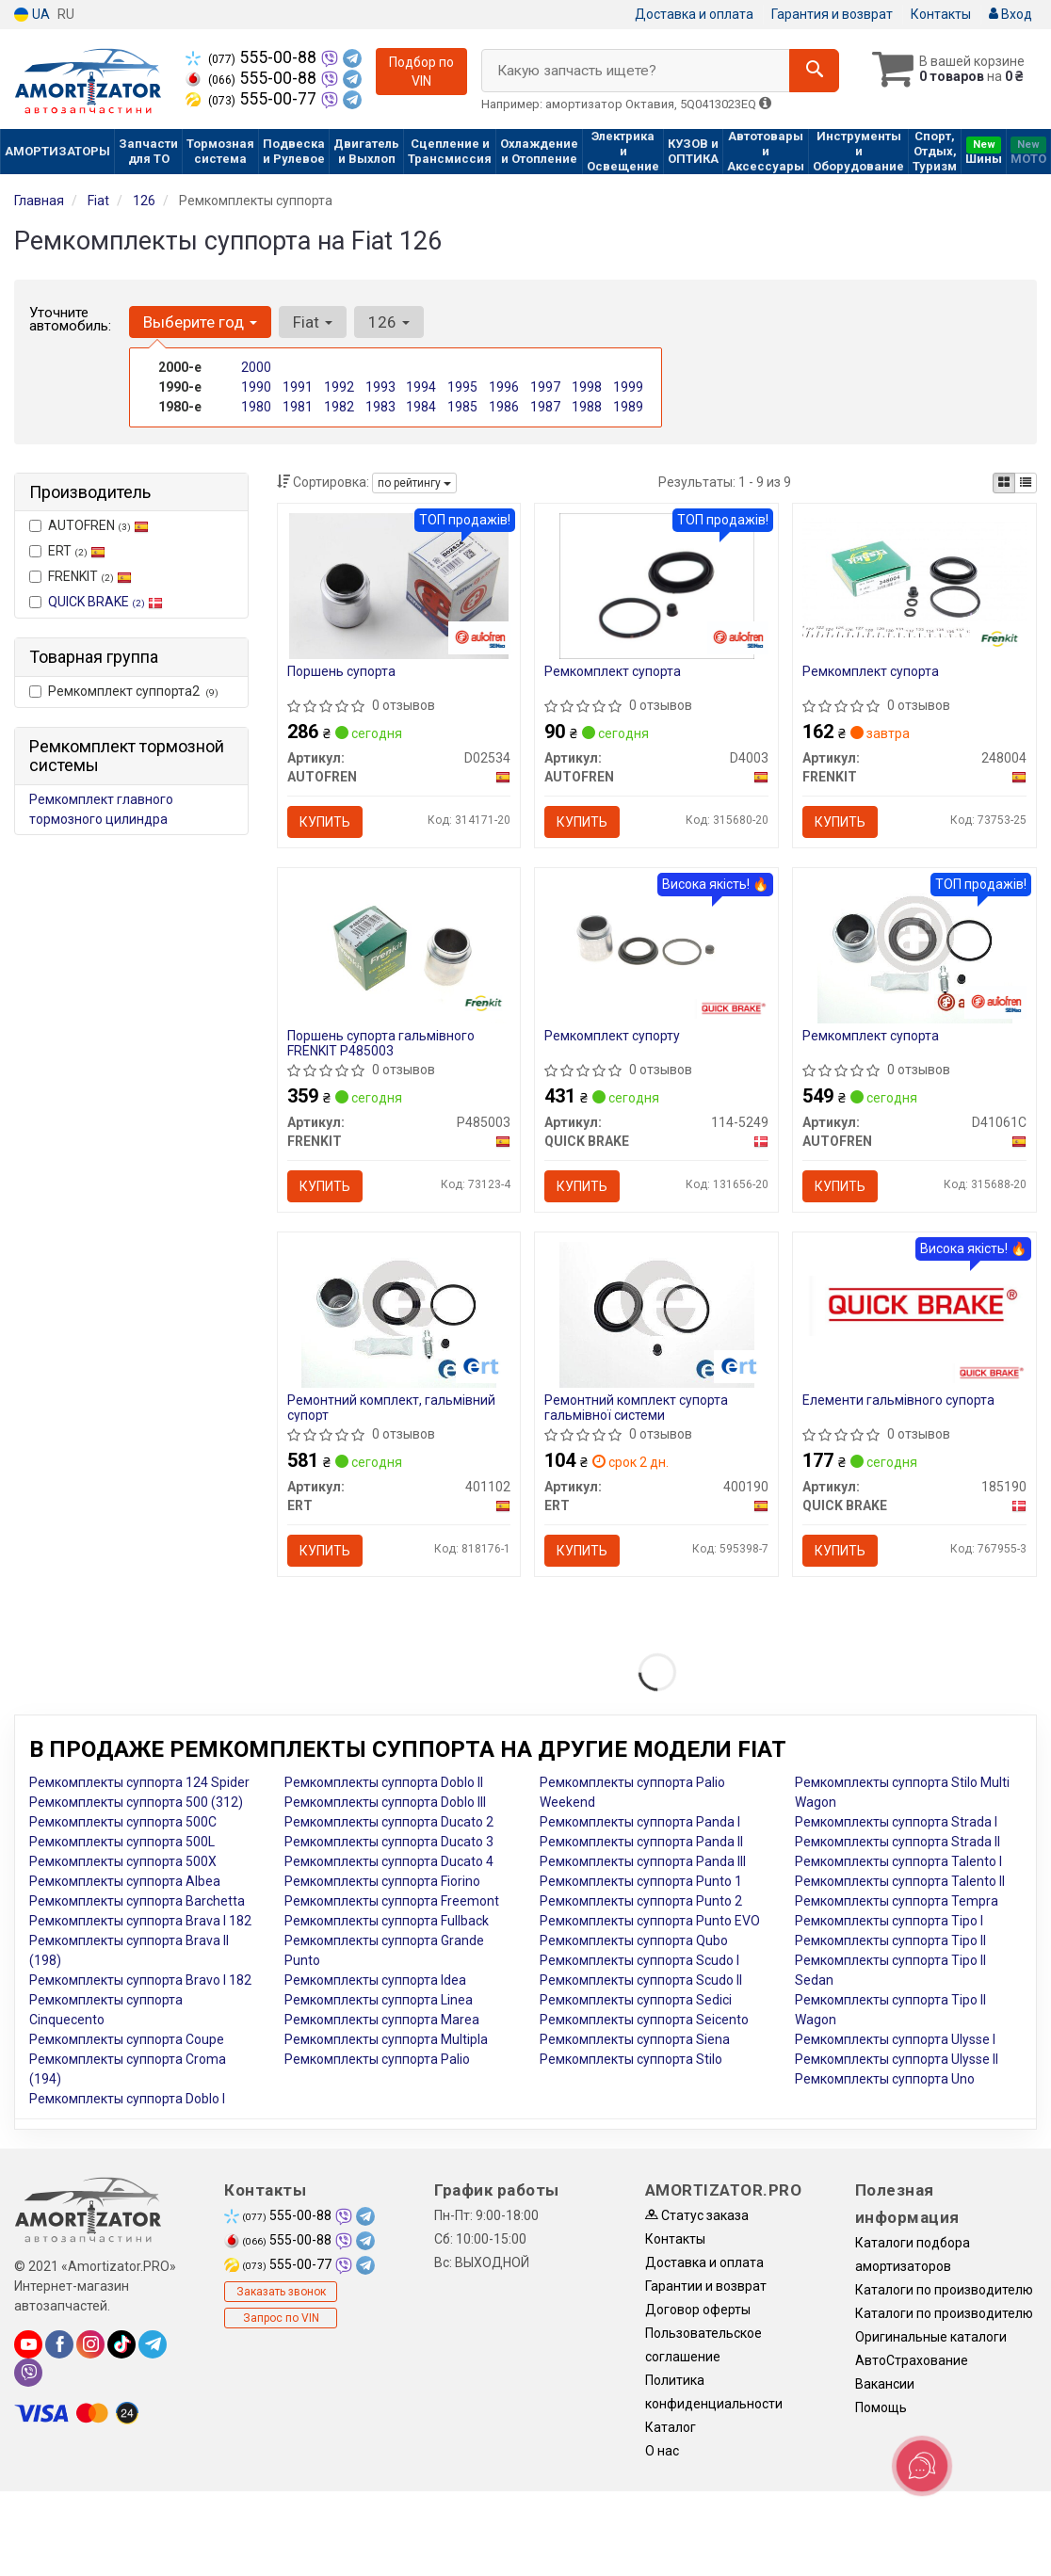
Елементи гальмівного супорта (898, 1400)
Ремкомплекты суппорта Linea (378, 1999)
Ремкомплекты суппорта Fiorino (382, 1881)
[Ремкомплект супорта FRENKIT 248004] (914, 576)
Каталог (670, 2427)
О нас (662, 2450)
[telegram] (152, 2344)
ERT (67, 550)
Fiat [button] (312, 322)
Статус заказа (697, 2215)
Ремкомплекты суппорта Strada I (896, 1821)
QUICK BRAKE (105, 601)
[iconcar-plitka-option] (1004, 483)
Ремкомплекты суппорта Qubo (634, 1940)
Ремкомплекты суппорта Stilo (631, 2059)
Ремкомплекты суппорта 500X (123, 1861)
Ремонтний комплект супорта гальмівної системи (636, 1407)
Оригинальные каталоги (931, 2336)
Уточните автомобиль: (70, 319)
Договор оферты (698, 2309)
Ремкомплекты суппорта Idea (375, 1980)
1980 (256, 406)
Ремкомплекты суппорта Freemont (391, 1900)
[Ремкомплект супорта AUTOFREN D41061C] (914, 949)
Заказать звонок (281, 2291)
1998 (587, 386)
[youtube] (28, 2344)
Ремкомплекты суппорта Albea (124, 1881)
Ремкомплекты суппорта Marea (381, 2019)
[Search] (814, 70)
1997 (545, 386)
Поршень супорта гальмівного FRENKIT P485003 (381, 1042)
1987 (545, 406)
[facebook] (59, 2344)
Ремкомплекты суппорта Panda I (640, 1821)
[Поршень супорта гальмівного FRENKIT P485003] (398, 949)
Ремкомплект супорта (612, 671)
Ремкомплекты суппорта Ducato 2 (388, 1821)
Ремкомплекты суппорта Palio (377, 2059)
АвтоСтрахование (911, 2360)
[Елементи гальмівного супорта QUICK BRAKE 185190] (914, 1304)
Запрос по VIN (281, 2318)
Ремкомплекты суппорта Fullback (386, 1920)
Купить (324, 821)
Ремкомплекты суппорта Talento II (900, 1881)
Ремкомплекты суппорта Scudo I (639, 1960)
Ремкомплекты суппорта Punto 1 (641, 1881)
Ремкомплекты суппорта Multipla (386, 2039)
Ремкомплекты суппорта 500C (123, 1821)
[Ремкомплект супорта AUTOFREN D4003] (656, 584)
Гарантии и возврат (706, 2286)
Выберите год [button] (200, 322)
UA (32, 15)
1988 (587, 406)
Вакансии (884, 2383)
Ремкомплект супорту (612, 1035)
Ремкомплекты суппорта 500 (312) (136, 1802)
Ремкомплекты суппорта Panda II (641, 1841)
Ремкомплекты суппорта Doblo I (127, 2098)
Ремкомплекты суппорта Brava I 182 (140, 1920)
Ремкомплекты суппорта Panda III (643, 1861)
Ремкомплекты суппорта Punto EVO (650, 1920)
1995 (462, 386)
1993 (380, 386)
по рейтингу (414, 483)
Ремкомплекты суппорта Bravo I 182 (140, 1980)
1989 (628, 406)
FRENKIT (80, 576)
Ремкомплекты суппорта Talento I (898, 1861)
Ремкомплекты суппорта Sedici (636, 1999)
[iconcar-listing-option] (1025, 483)
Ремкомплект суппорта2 (123, 691)
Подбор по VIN (421, 72)
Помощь (881, 2407)
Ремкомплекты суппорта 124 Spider (139, 1782)
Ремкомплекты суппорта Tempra (896, 1900)
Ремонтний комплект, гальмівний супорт (391, 1407)
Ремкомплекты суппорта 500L (122, 1841)
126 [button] (389, 322)
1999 (628, 386)
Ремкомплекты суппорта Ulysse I (895, 2039)
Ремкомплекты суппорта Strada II (897, 1841)
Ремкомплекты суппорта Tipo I (889, 1920)
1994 (421, 386)
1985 (462, 406)
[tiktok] (121, 2344)
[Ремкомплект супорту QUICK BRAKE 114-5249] (656, 949)
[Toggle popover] (922, 2465)
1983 (380, 406)
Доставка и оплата (694, 14)
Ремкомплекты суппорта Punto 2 (641, 1900)
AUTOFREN (89, 525)
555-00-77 (253, 98)
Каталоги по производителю (944, 2289)
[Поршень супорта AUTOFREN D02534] (398, 584)
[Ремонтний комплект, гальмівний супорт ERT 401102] (398, 1313)
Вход (1010, 14)
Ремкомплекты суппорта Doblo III (385, 1802)
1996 (504, 386)
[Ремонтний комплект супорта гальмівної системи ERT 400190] (656, 1313)
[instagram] (90, 2344)
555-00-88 (253, 57)
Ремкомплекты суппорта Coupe (126, 2039)
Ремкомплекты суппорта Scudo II (641, 1980)
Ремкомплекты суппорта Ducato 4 (388, 1861)
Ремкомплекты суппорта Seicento (644, 2019)
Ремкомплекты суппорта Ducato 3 (388, 1841)
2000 (256, 367)
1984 (421, 406)
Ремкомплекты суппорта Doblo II (383, 1782)
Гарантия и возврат (832, 14)
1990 (256, 386)
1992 (339, 386)
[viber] (28, 2373)
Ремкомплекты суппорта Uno (885, 2078)
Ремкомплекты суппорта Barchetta (137, 1900)
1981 (298, 406)
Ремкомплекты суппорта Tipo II (890, 1940)
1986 (504, 406)
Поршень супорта (341, 671)
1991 (298, 386)
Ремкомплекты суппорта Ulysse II (896, 2059)
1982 (339, 406)
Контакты (941, 14)
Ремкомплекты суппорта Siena (635, 2039)
